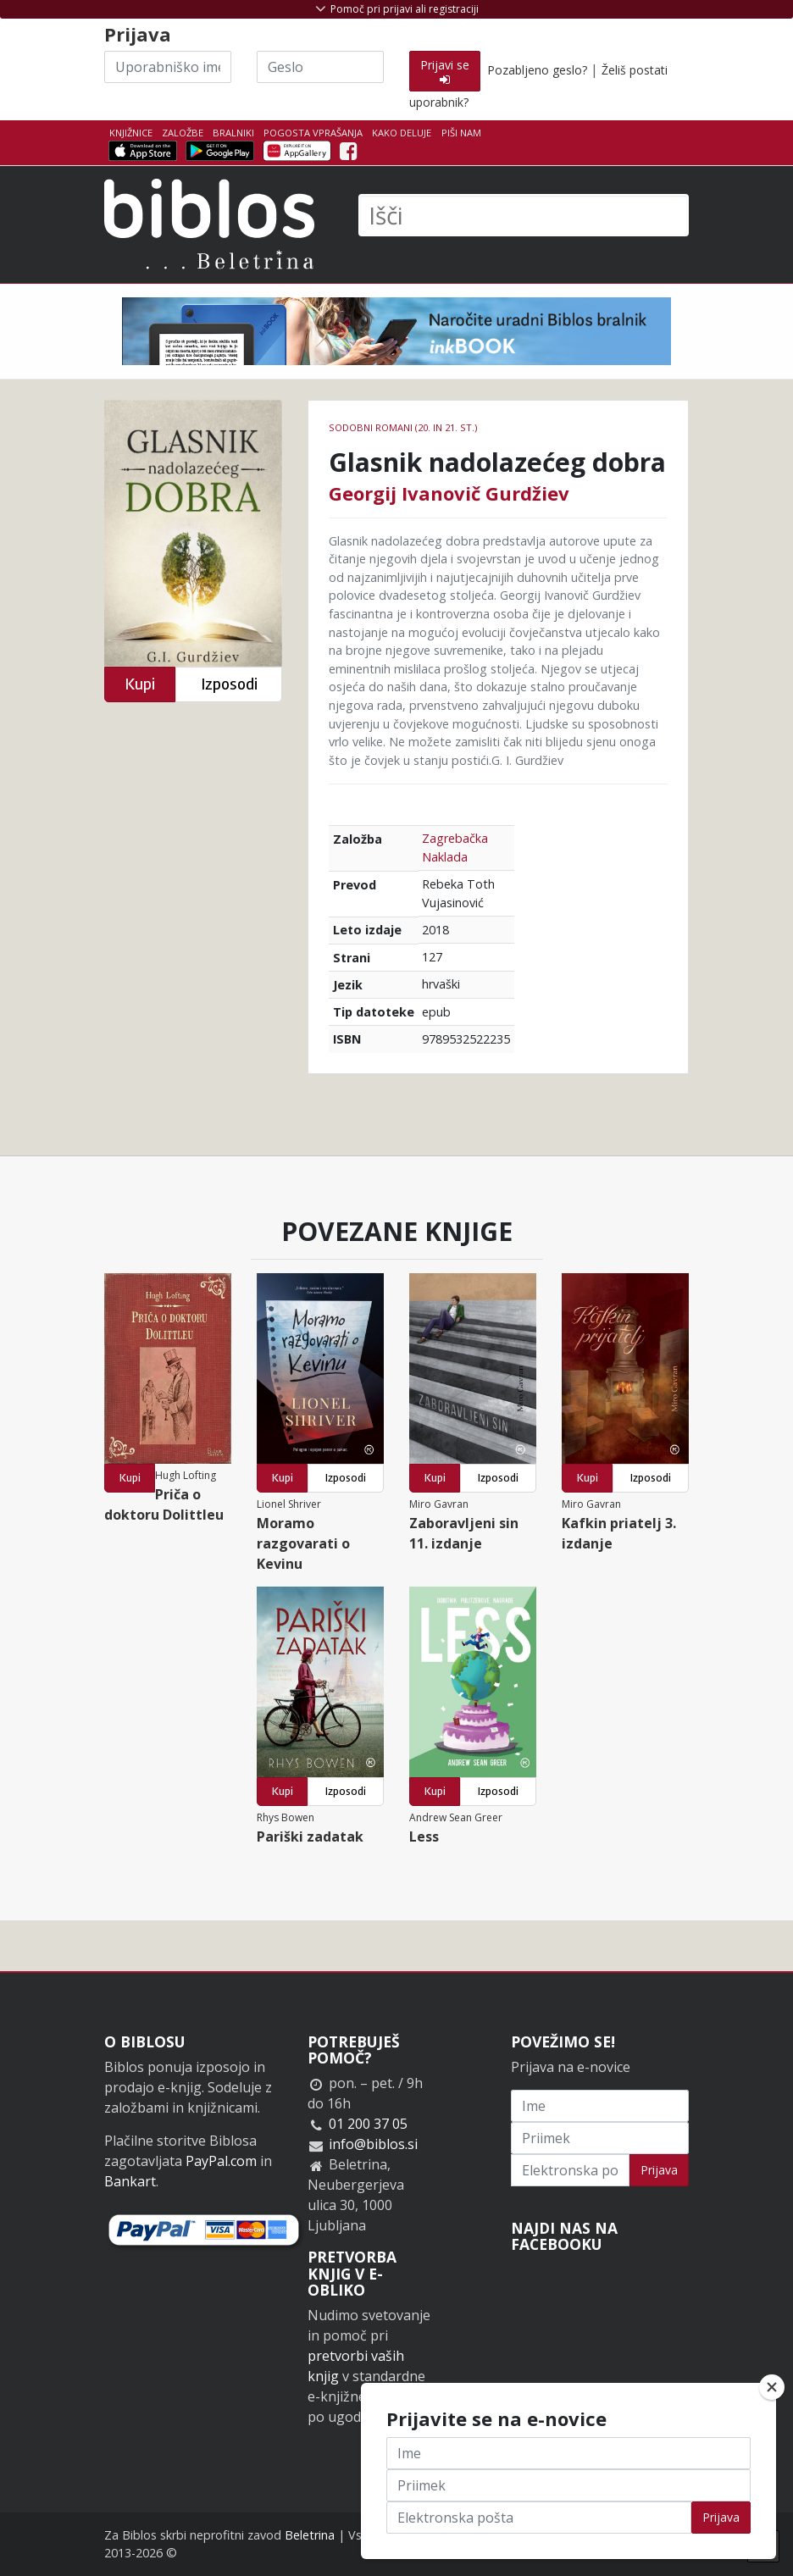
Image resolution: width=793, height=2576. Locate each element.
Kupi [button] (140, 684)
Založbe (182, 132)
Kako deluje (401, 132)
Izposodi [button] (229, 684)
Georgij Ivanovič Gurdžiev (449, 493)
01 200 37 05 (368, 2123)
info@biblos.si (373, 2144)
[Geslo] (320, 67)
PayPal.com (221, 2161)
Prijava (659, 2170)
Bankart (130, 2181)
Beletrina (310, 2535)
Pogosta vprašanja (313, 132)
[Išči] (523, 215)
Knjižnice (130, 132)
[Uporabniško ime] (167, 67)
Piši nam (461, 132)
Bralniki (233, 132)
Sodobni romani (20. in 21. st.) (403, 427)
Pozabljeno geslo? (537, 70)
